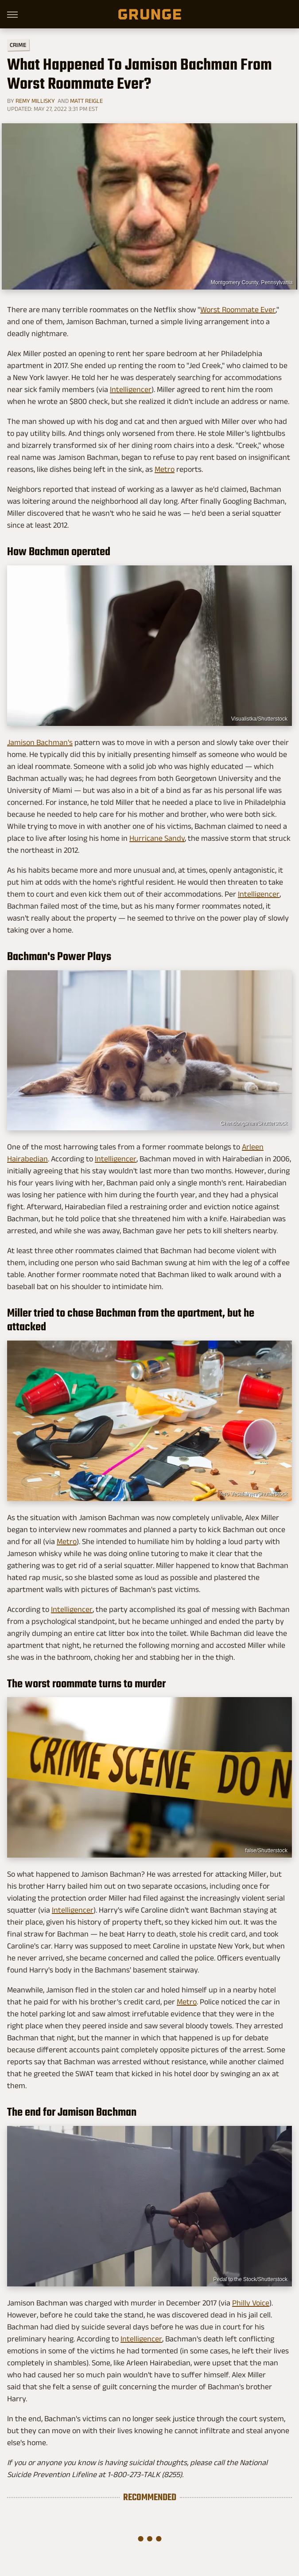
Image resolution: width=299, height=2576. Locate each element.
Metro (165, 469)
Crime (18, 45)
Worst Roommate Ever (238, 309)
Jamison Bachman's (40, 742)
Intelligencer (130, 389)
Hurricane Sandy (157, 838)
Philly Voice (250, 2302)
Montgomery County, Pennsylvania (252, 282)
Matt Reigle (86, 100)
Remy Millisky (35, 100)
